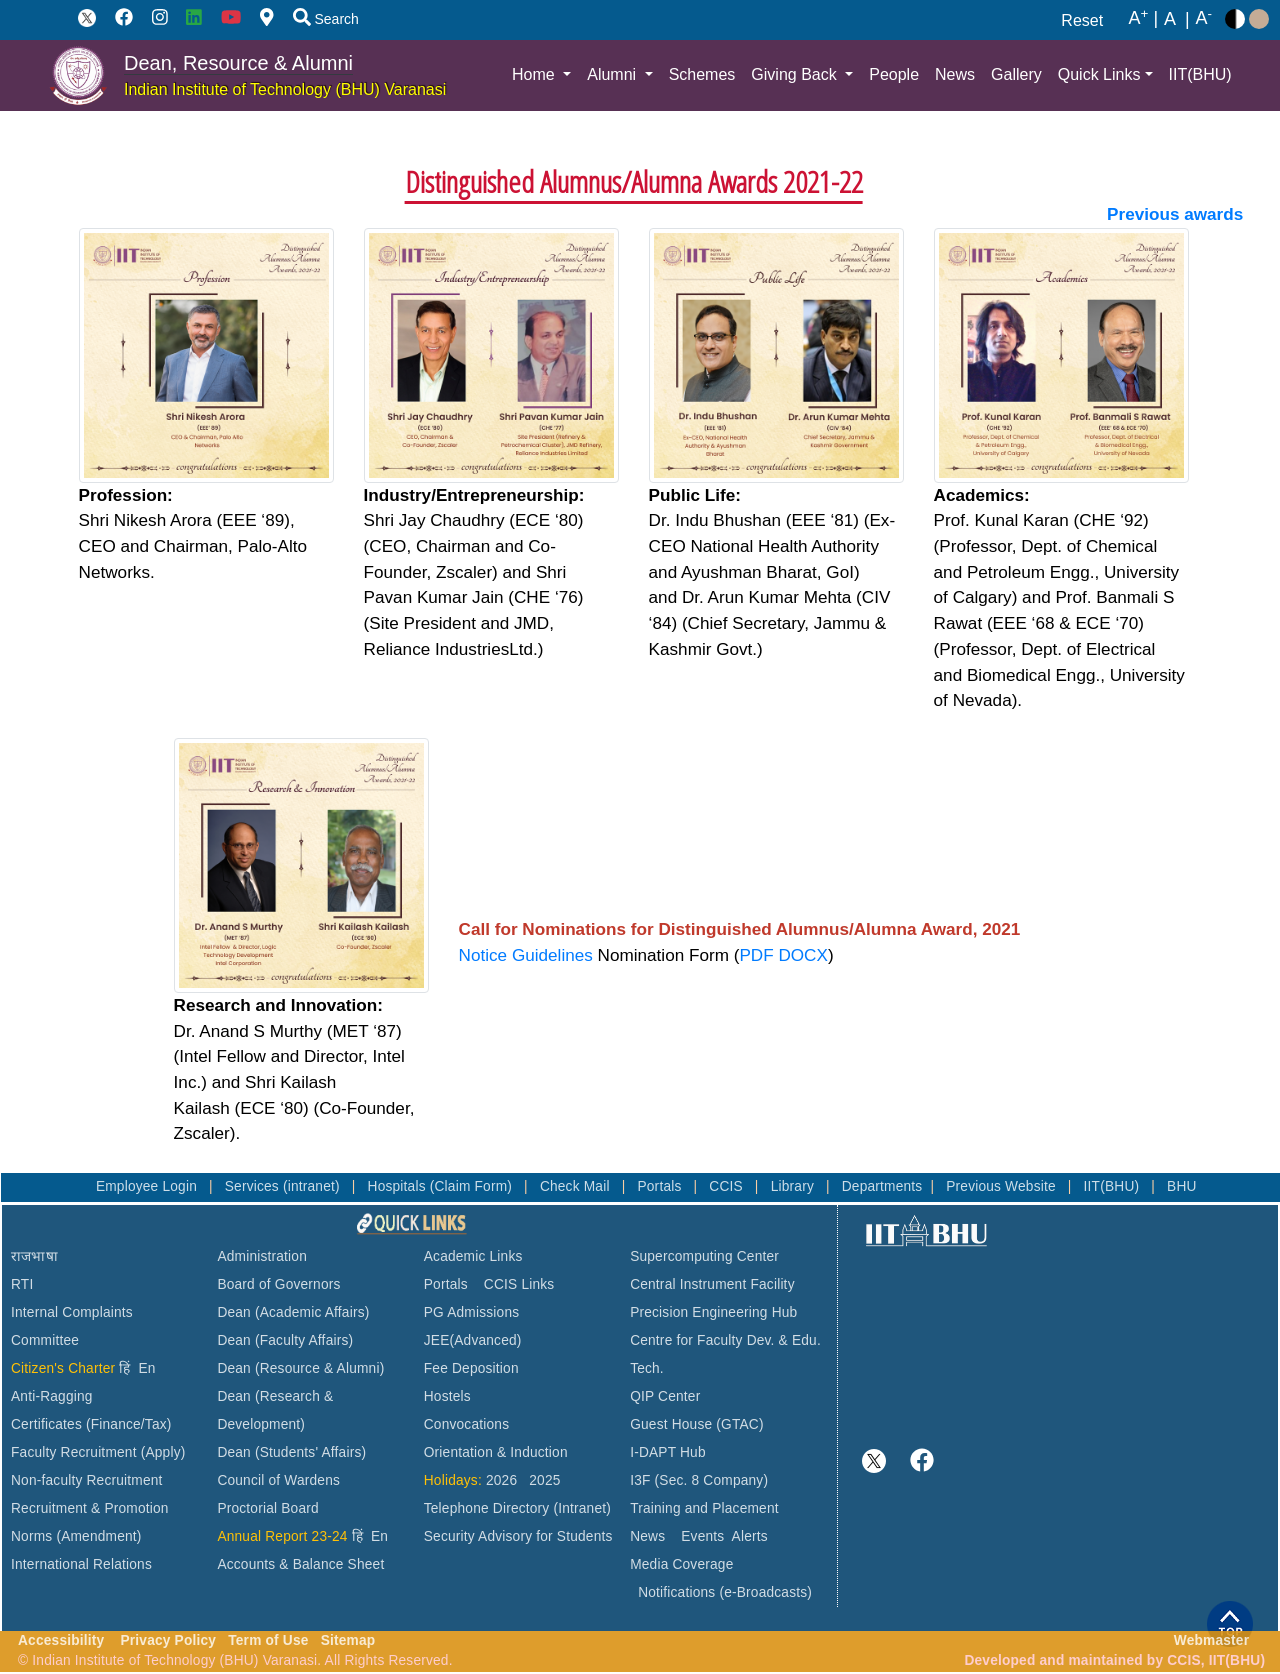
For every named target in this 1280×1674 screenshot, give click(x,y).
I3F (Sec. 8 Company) (699, 1480)
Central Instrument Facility (712, 1284)
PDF (756, 955)
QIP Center (665, 1396)
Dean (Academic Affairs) (293, 1312)
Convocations (466, 1424)
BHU (1182, 1186)
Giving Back (796, 74)
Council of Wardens (278, 1480)
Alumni (613, 74)
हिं (124, 1368)
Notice (485, 955)
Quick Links (1099, 74)
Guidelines (552, 955)
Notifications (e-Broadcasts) (725, 1592)
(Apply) (163, 1452)
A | (1143, 19)
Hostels (447, 1396)
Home (535, 74)
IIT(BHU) (1200, 74)
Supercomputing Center (704, 1256)
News (955, 74)
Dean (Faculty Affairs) (285, 1340)
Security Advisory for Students (518, 1536)
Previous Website (1003, 1186)
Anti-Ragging (52, 1396)
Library (794, 1186)
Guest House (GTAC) (697, 1424)
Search (326, 19)
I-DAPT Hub (668, 1452)
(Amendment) (98, 1536)
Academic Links (473, 1256)
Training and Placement (704, 1508)
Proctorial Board (267, 1508)
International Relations (81, 1564)
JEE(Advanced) (473, 1340)
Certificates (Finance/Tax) (91, 1424)
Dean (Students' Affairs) (291, 1452)
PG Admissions (472, 1312)
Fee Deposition (471, 1368)
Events (702, 1536)
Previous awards (1175, 214)
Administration (262, 1256)
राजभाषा (34, 1256)
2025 (544, 1480)
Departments (882, 1186)
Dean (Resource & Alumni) (300, 1368)
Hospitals (399, 1186)
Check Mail (577, 1186)
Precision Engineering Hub (713, 1312)
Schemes (702, 74)
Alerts (750, 1536)
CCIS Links (519, 1284)
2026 (501, 1480)
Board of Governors (278, 1284)
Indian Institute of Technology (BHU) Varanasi (285, 89)
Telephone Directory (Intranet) (517, 1508)
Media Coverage (681, 1564)
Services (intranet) (284, 1186)
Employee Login (148, 1186)
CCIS (728, 1186)
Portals (661, 1186)
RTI (22, 1284)
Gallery (1016, 74)
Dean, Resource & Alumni (238, 63)
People (894, 74)
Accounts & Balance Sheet (300, 1564)
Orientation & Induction (496, 1452)
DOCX (802, 955)
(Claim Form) (473, 1186)
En (147, 1368)
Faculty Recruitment (74, 1452)
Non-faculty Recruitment (87, 1480)
